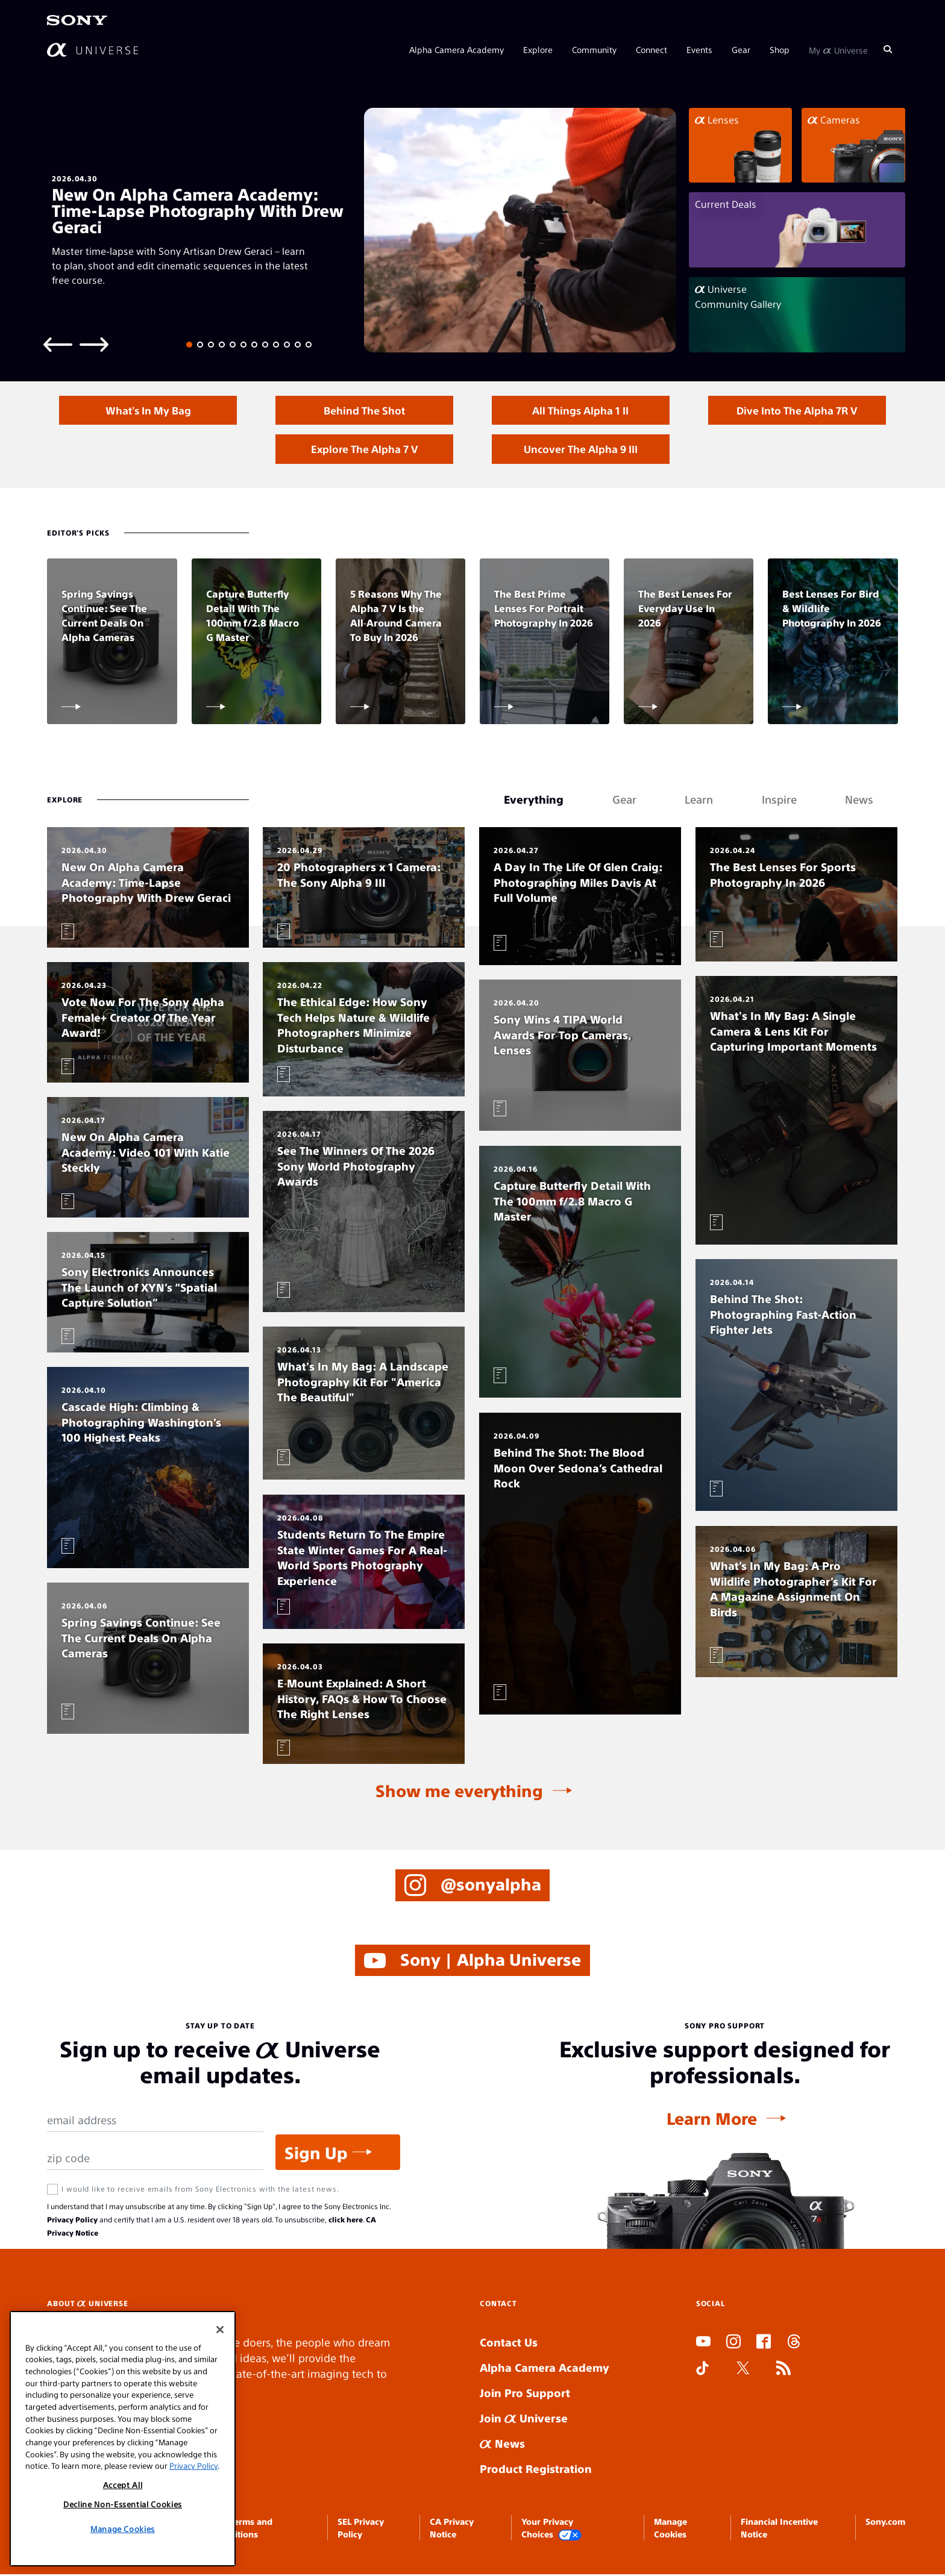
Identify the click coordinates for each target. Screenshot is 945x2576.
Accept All (123, 2485)
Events (699, 49)
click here (345, 2221)
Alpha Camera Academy (456, 49)
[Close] (220, 2329)
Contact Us (509, 2344)
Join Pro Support (525, 2394)
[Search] (888, 49)
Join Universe (524, 2420)
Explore (538, 49)
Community (594, 49)
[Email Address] (155, 2122)
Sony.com (885, 2523)
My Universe (838, 49)
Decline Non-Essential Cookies (122, 2504)
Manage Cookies (122, 2529)
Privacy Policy (72, 2221)
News (502, 2445)
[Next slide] (94, 343)
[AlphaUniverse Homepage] (92, 50)
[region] (123, 2438)
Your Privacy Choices (551, 2530)
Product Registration (536, 2470)
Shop (780, 49)
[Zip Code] (155, 2160)
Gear (741, 49)
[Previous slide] (58, 343)
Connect (651, 49)
